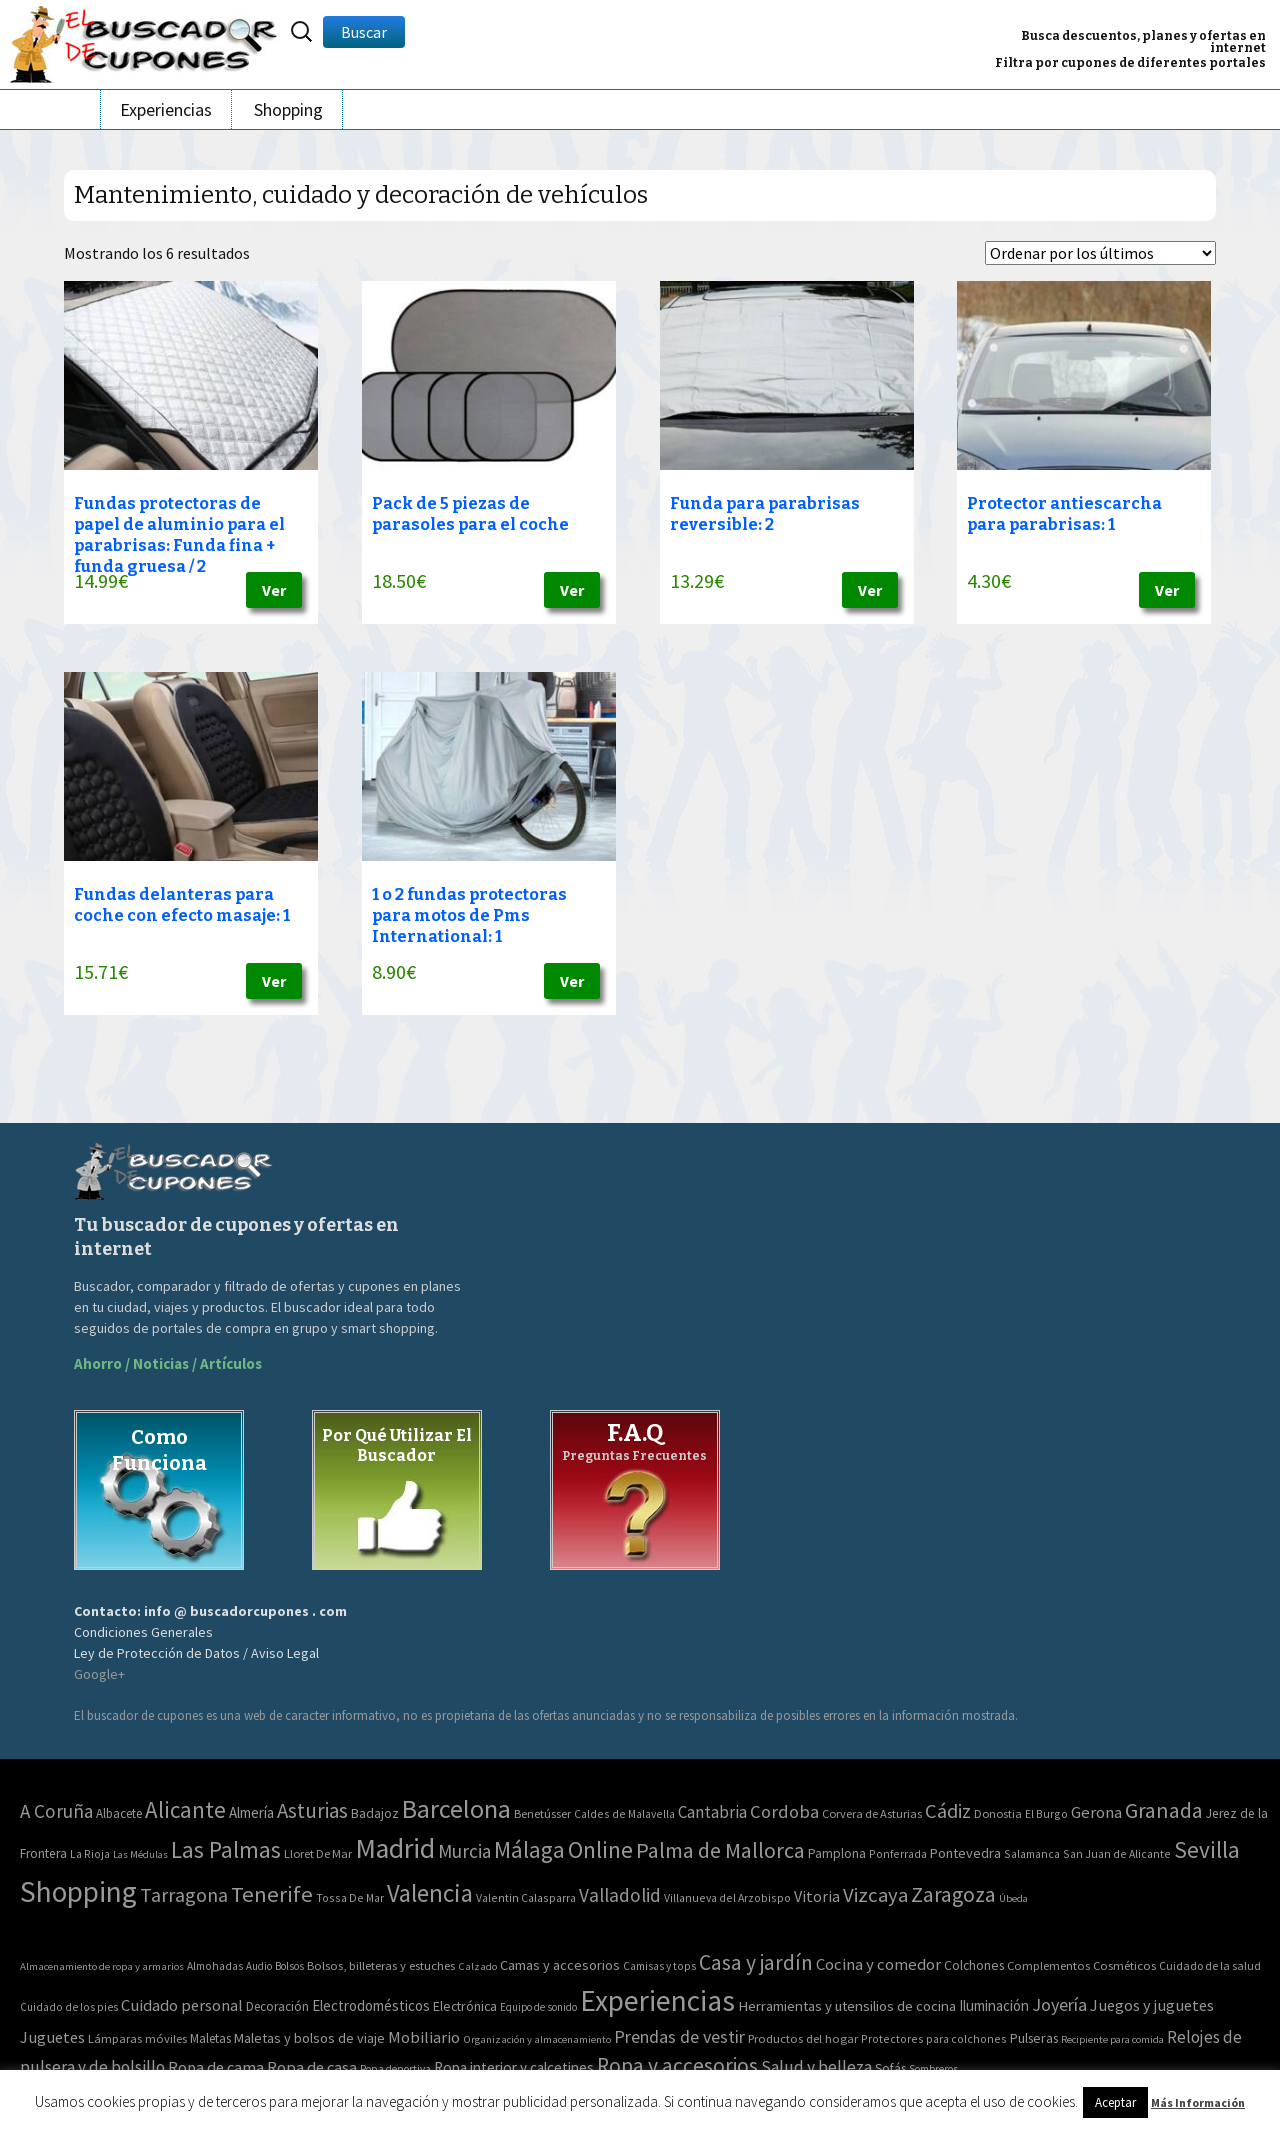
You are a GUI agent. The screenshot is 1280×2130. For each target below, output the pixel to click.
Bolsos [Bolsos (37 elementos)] (289, 1966)
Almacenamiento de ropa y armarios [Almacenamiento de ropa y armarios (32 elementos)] (102, 1966)
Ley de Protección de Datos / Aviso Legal (196, 1653)
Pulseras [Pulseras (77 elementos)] (1034, 2038)
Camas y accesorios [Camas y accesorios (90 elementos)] (560, 1965)
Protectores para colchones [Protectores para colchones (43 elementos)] (934, 2038)
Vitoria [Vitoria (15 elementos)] (817, 1896)
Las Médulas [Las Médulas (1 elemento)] (140, 1854)
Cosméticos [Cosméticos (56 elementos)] (1124, 1965)
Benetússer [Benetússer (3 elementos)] (542, 1813)
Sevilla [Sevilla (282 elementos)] (1207, 1849)
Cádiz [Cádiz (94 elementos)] (948, 1811)
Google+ (99, 1674)
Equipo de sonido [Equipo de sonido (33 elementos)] (538, 2007)
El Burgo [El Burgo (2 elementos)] (1046, 1813)
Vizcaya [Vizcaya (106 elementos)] (875, 1895)
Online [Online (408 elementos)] (600, 1849)
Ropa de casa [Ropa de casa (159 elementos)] (312, 2067)
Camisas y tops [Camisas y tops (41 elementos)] (659, 1966)
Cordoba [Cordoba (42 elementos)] (784, 1811)
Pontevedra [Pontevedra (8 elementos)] (965, 1853)
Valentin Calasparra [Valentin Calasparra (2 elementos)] (526, 1897)
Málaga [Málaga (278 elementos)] (529, 1849)
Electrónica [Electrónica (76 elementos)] (465, 2006)
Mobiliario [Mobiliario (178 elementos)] (424, 2037)
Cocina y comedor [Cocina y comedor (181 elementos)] (878, 1964)
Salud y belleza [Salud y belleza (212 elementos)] (816, 2067)
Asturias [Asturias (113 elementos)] (312, 1810)
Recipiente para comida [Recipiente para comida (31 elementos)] (1112, 2039)
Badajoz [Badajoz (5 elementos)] (375, 1813)
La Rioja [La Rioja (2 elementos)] (90, 1853)
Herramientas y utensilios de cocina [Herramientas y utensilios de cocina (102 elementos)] (847, 2005)
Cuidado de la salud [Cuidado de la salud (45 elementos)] (1210, 1965)
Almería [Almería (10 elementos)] (251, 1812)
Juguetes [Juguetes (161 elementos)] (52, 2037)
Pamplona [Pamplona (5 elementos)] (837, 1853)
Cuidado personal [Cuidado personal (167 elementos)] (182, 2005)
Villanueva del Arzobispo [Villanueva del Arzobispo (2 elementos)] (727, 1897)
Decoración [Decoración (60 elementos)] (277, 2006)
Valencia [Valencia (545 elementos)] (430, 1893)
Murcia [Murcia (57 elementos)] (464, 1851)
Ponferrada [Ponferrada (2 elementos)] (898, 1853)
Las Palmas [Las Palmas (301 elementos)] (226, 1849)
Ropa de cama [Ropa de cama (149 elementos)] (216, 2067)
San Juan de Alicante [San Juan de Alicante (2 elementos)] (1117, 1853)
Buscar (364, 32)
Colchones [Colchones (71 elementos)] (974, 1965)
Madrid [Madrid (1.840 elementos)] (395, 1848)
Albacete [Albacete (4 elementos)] (119, 1813)
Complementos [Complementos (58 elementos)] (1048, 1965)
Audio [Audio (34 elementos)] (259, 1966)
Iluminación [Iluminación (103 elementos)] (994, 2005)
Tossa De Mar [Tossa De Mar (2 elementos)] (350, 1897)
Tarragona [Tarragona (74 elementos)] (184, 1894)
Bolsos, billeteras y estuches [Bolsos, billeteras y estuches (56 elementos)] (381, 1965)
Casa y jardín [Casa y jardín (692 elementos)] (756, 1962)
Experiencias (166, 109)
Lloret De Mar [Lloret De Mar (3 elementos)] (318, 1853)
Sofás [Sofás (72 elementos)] (890, 2068)
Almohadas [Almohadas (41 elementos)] (215, 1966)
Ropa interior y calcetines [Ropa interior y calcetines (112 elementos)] (514, 2067)
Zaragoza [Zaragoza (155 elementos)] (953, 1894)
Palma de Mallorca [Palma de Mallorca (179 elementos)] (720, 1850)
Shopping (288, 109)
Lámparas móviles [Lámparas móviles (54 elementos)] (137, 2038)
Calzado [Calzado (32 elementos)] (477, 1966)
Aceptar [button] (1115, 2102)
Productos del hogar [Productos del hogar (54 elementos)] (803, 2038)
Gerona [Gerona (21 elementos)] (1096, 1812)
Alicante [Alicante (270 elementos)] (185, 1809)
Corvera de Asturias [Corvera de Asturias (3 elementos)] (872, 1813)
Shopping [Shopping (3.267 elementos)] (78, 1891)
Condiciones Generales (143, 1632)
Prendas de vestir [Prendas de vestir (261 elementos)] (679, 2036)
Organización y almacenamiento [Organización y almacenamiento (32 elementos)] (537, 2039)
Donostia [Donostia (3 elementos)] (998, 1813)
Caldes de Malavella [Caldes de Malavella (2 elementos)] (624, 1813)
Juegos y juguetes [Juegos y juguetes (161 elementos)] (1152, 2005)
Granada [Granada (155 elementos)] (1164, 1810)
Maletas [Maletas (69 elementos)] (210, 2038)
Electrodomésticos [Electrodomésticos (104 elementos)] (371, 2005)
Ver (274, 590)
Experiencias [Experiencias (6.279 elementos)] (657, 2000)
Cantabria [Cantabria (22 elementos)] (712, 1812)
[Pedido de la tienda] (1100, 253)
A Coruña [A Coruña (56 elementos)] (56, 1811)
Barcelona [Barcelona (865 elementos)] (456, 1808)
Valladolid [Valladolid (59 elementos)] (620, 1895)
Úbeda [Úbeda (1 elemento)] (1013, 1898)
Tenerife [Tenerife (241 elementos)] (272, 1894)
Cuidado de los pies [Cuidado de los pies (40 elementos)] (69, 2007)
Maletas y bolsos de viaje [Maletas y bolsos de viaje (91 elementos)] (309, 2038)
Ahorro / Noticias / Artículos (168, 1363)
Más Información (1198, 2102)
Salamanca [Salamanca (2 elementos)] (1032, 1853)
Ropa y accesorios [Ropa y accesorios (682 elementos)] (677, 2065)
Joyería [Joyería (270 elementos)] (1059, 2004)
